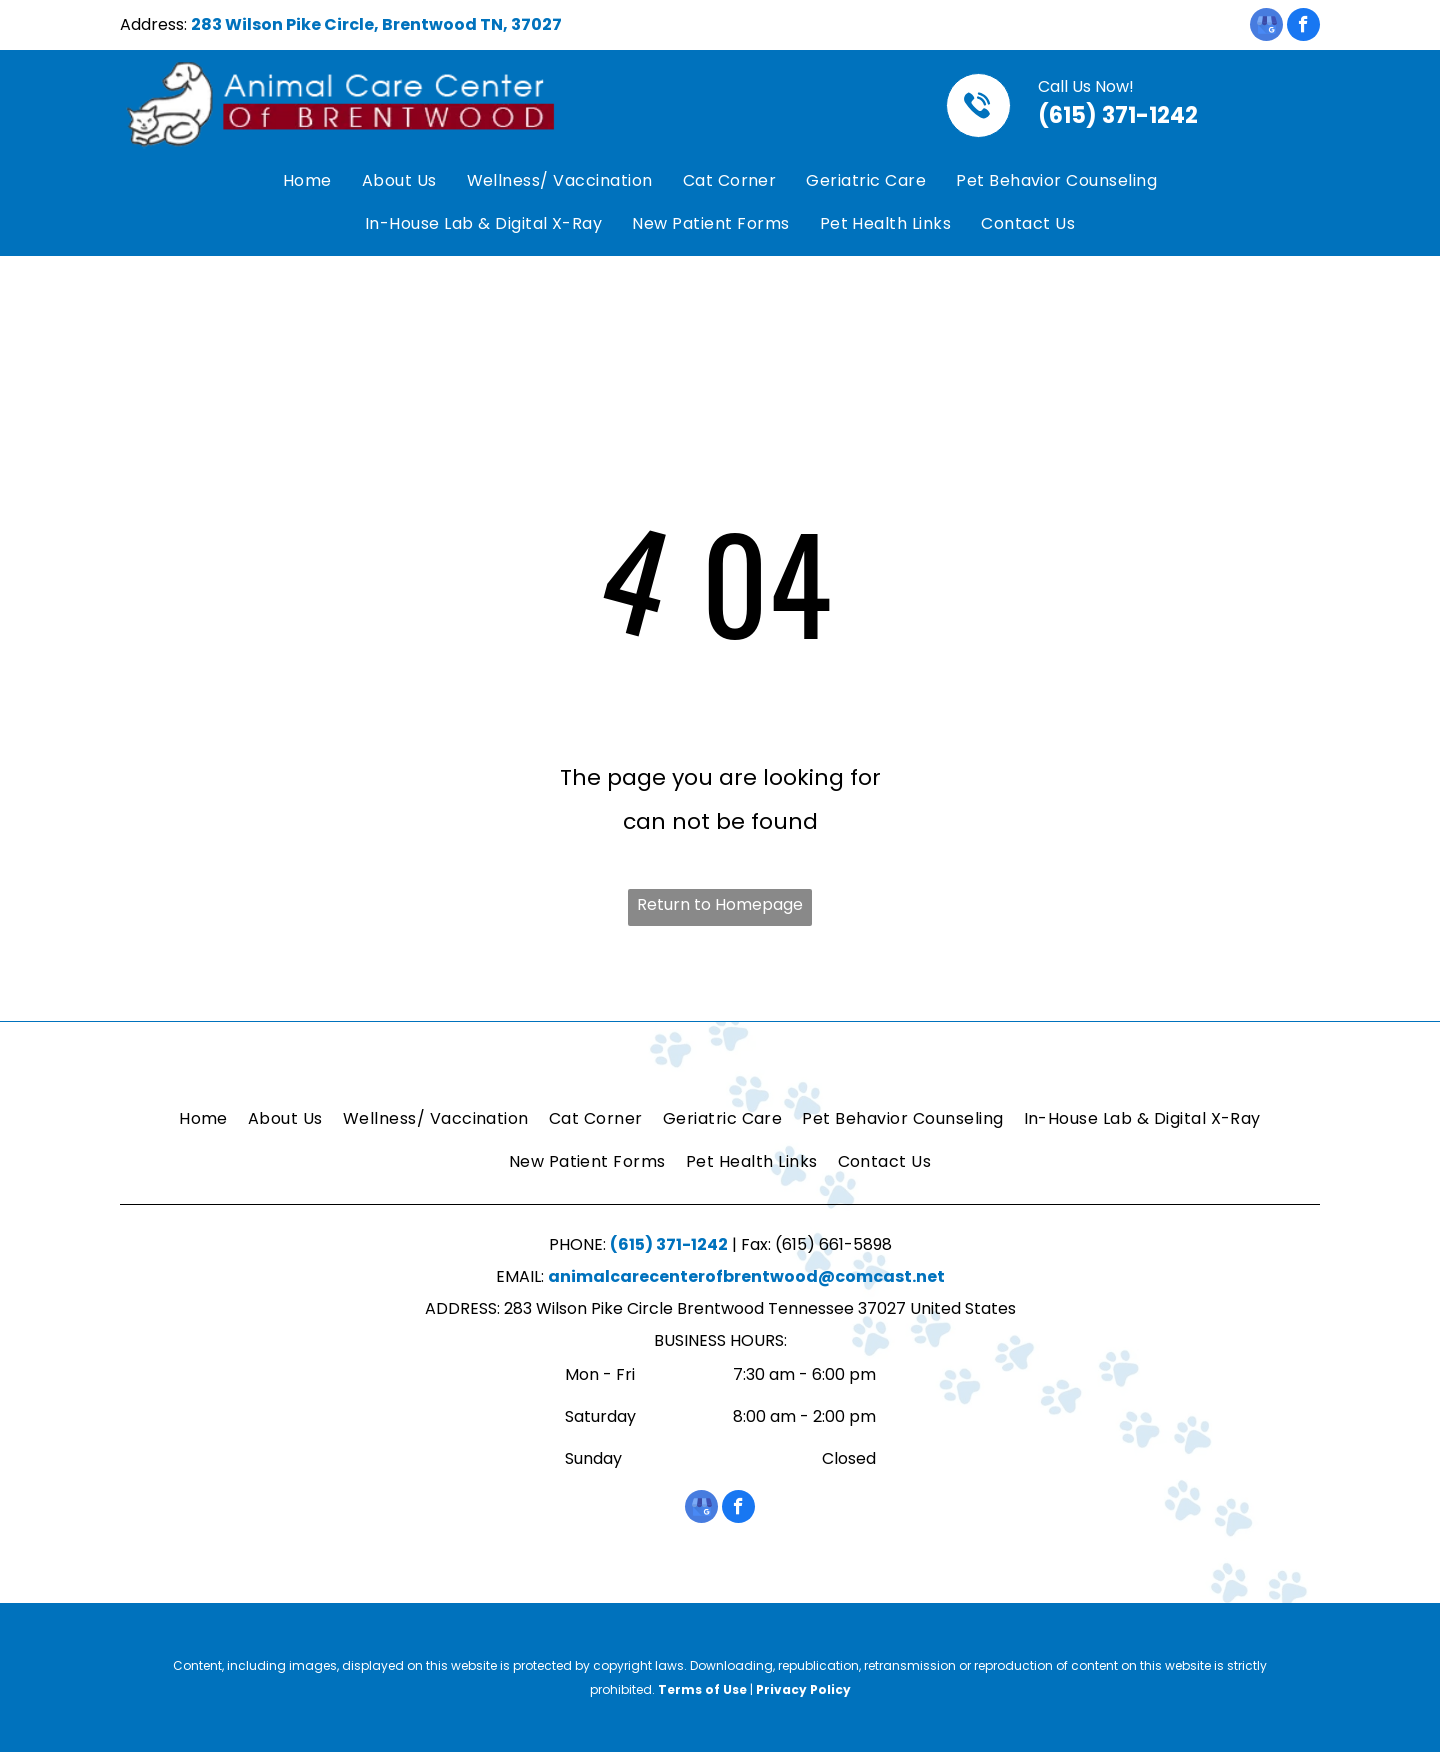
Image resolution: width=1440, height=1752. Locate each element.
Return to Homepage (720, 904)
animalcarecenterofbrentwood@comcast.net (746, 1276)
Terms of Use (702, 1689)
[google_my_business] (1266, 27)
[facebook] (1303, 27)
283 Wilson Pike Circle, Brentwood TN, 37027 (376, 24)
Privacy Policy (803, 1689)
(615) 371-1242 (1118, 115)
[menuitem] (307, 181)
